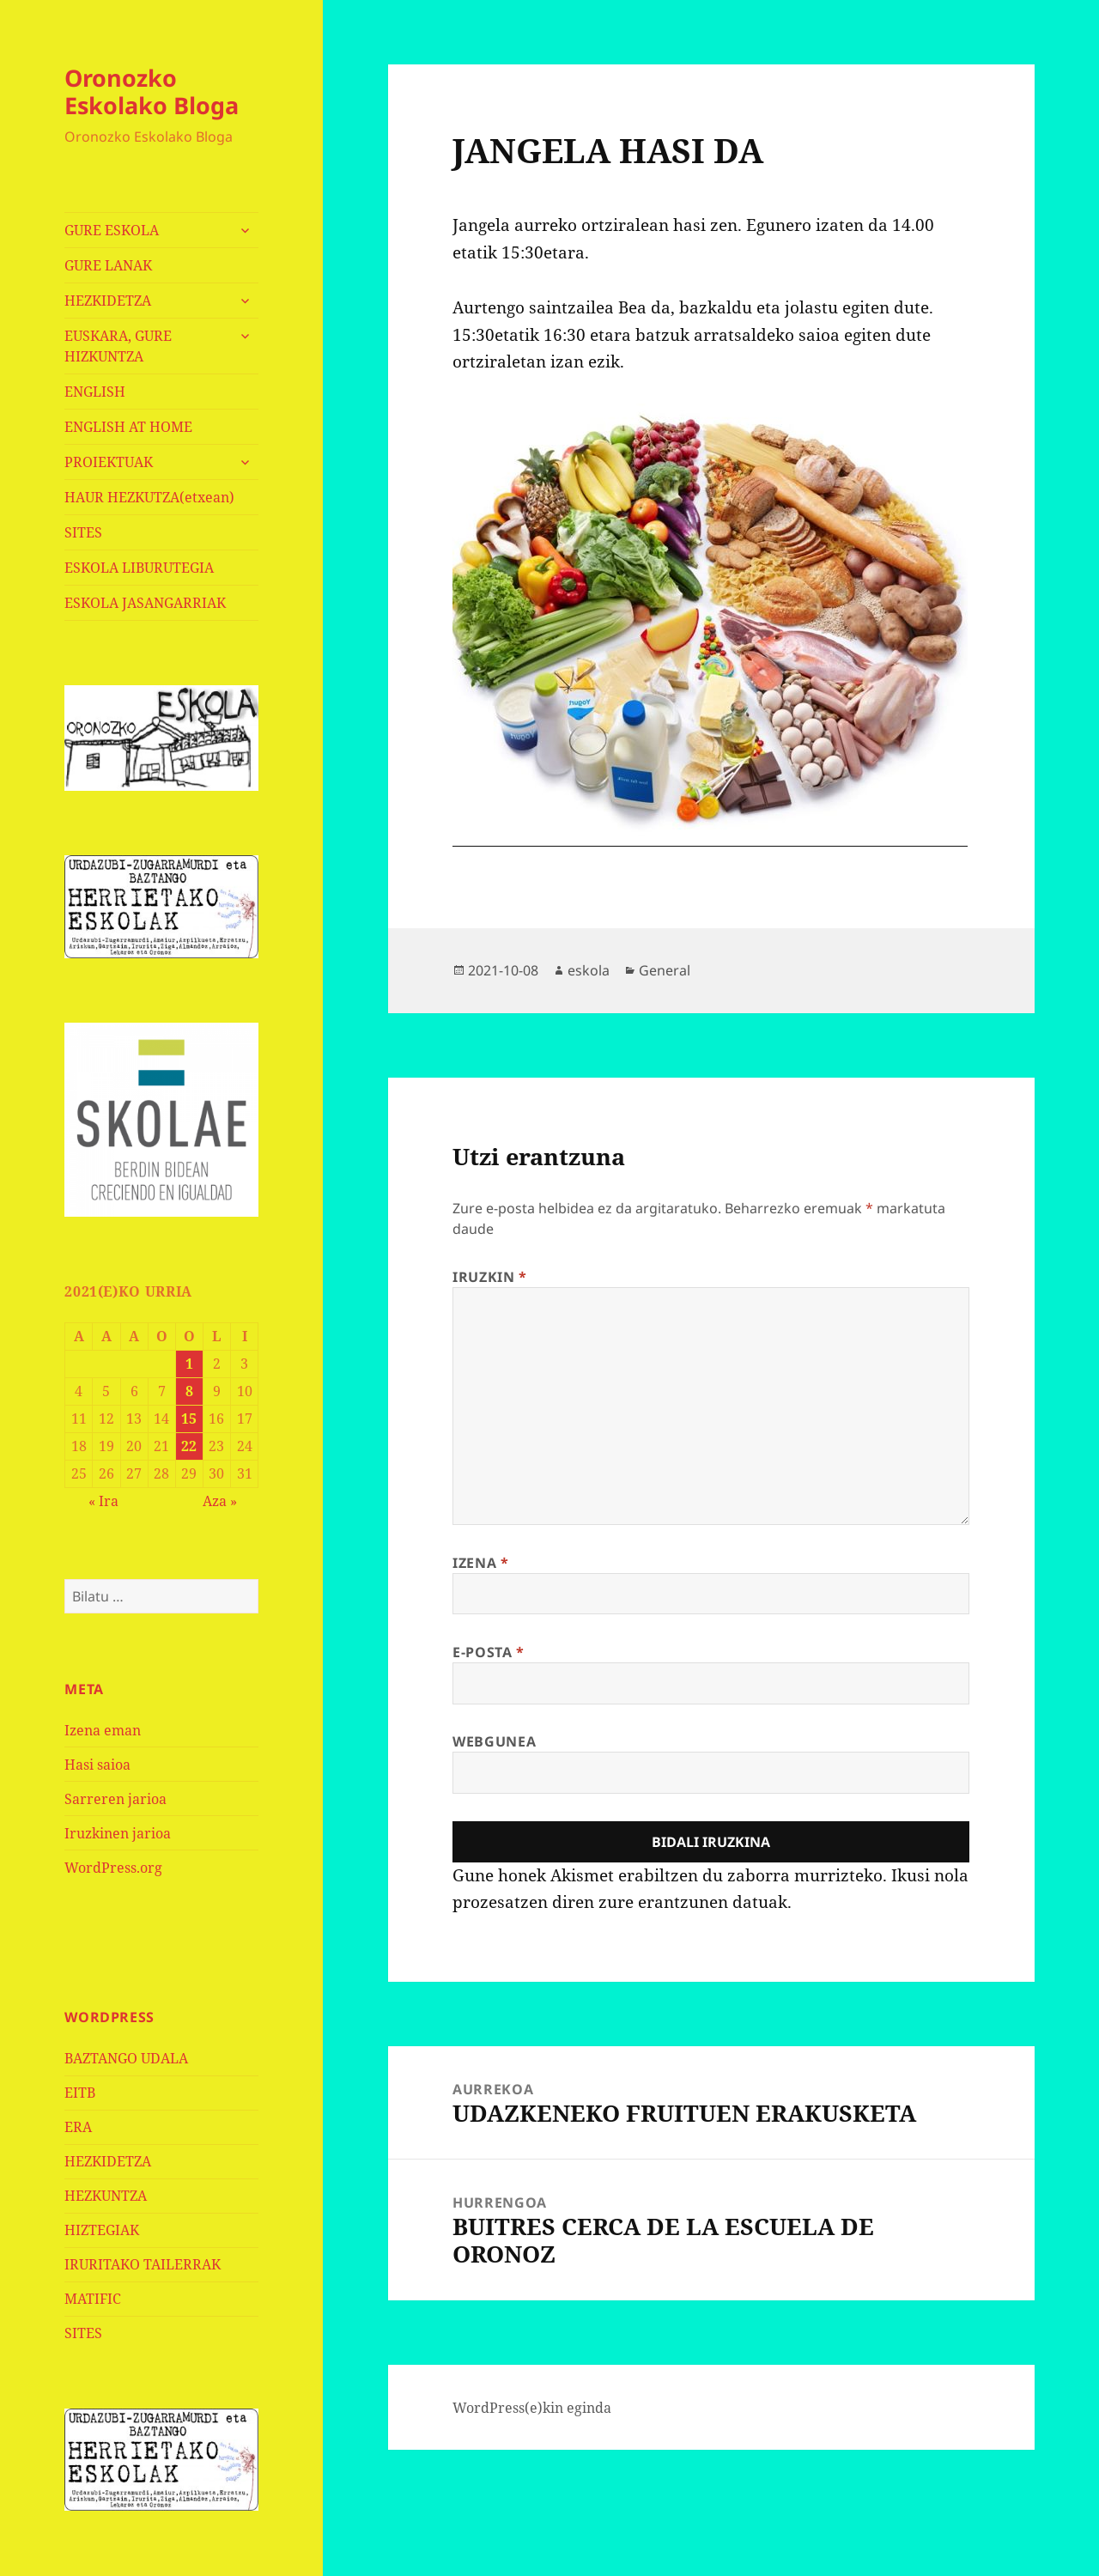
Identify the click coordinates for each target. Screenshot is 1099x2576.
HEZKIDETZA (107, 300)
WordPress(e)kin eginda (531, 2407)
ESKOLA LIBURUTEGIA (139, 567)
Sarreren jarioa (115, 1798)
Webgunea (494, 1741)
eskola (589, 970)
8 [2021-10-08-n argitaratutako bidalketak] (189, 1391)
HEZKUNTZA (105, 2195)
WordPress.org (113, 1867)
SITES (83, 532)
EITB (79, 2092)
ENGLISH (94, 391)
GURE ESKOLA (111, 230)
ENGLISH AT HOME (128, 426)
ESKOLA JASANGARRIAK (145, 602)
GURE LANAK (108, 265)
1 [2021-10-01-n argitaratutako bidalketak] (189, 1363)
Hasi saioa (97, 1764)
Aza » (220, 1501)
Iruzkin (489, 1276)
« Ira (103, 1501)
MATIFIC (92, 2298)
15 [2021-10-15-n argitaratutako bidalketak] (189, 1418)
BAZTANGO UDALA (126, 2058)
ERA (78, 2126)
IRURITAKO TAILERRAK (142, 2264)
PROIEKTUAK (108, 462)
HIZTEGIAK (101, 2230)
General (664, 970)
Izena (480, 1562)
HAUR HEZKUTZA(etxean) (149, 497)
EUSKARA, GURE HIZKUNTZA (118, 346)
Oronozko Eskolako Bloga (151, 91)
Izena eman (102, 1730)
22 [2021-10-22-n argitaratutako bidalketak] (189, 1446)
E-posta (488, 1652)
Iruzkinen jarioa (117, 1833)
